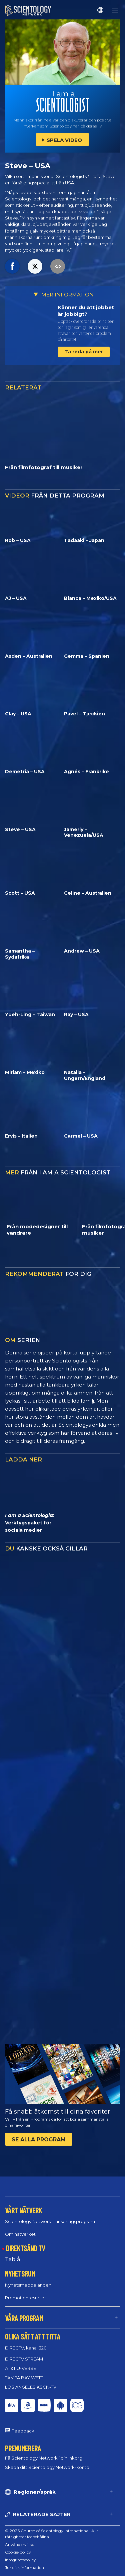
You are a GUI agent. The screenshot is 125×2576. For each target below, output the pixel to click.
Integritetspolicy (20, 2559)
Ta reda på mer (83, 352)
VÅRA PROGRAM (24, 2318)
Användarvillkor (20, 2544)
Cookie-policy (18, 2552)
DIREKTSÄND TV (25, 2248)
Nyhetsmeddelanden (28, 2285)
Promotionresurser (25, 2297)
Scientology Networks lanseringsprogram (50, 2221)
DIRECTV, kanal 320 (26, 2347)
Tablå (12, 2259)
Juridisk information (24, 2567)
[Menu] (115, 10)
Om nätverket (20, 2234)
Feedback (23, 2430)
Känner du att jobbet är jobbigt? (86, 310)
